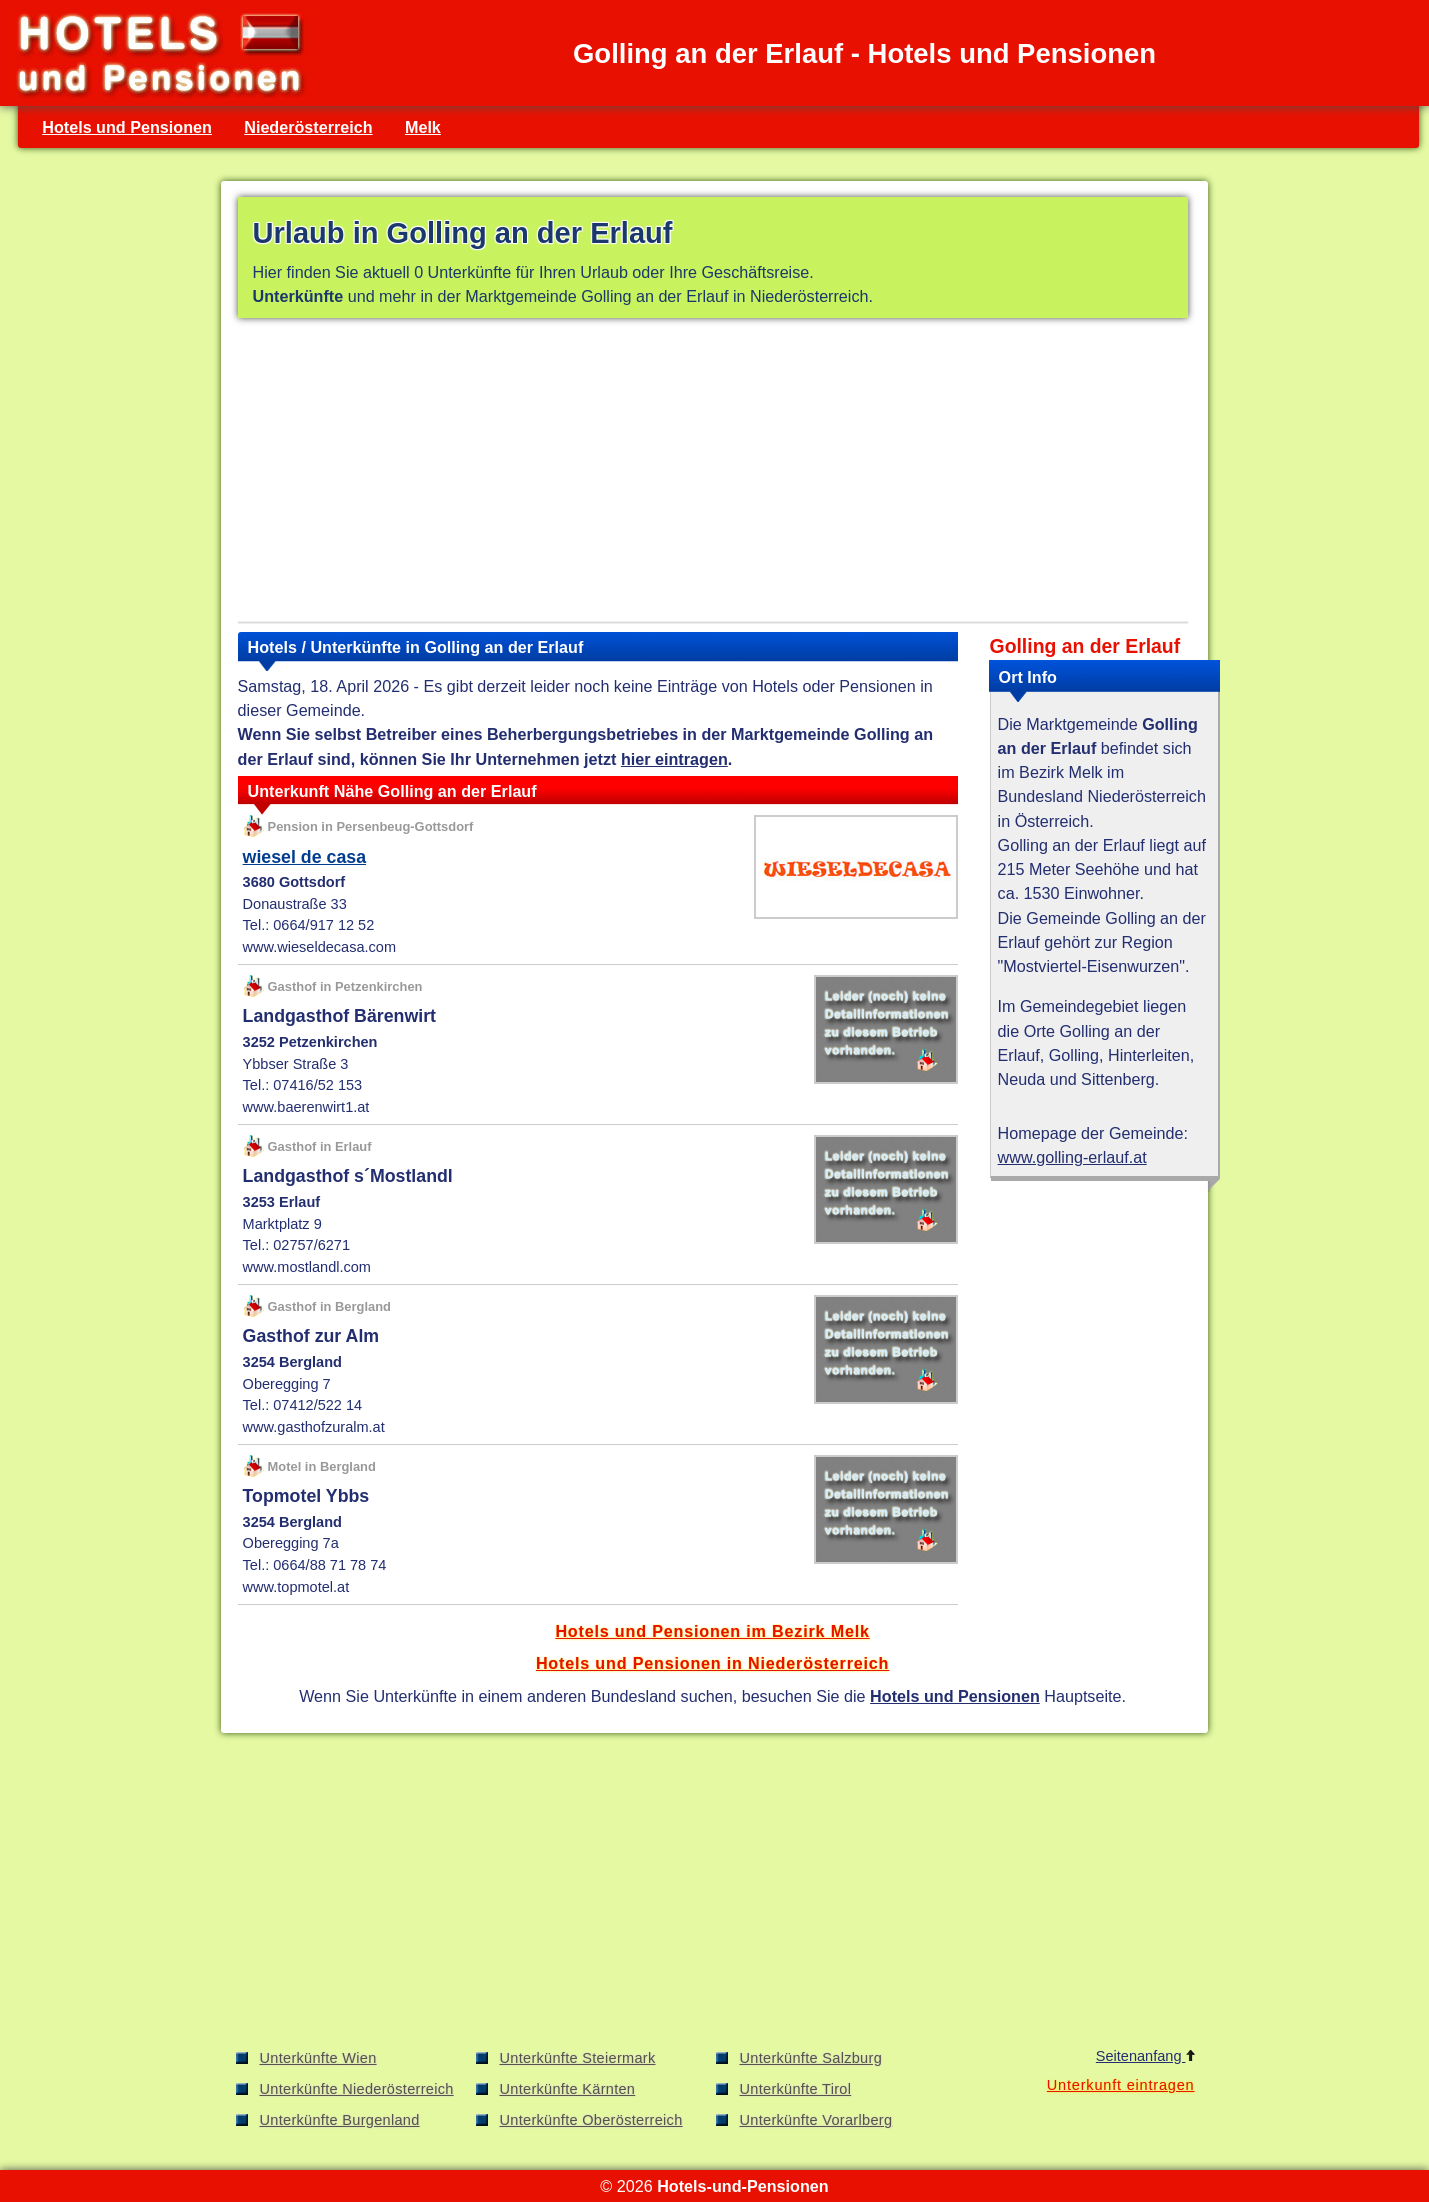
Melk (423, 127)
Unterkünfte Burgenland (340, 2120)
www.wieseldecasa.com (319, 947)
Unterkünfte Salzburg (811, 2058)
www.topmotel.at (296, 1587)
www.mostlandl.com (307, 1267)
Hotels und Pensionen (127, 127)
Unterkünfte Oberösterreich (591, 2120)
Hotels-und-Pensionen (742, 2186)
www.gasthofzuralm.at (314, 1427)
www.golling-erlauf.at (1072, 1157)
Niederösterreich (308, 127)
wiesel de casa (304, 857)
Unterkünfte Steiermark (578, 2058)
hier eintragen (674, 759)
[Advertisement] (713, 474)
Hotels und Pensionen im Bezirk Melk (712, 1631)
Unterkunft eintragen (1121, 2085)
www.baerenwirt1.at (306, 1107)
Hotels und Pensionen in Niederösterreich (712, 1663)
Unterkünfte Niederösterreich (357, 2089)
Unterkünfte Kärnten (568, 2089)
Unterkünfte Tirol (796, 2089)
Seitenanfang (1145, 2056)
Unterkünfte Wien (318, 2058)
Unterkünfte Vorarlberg (816, 2120)
